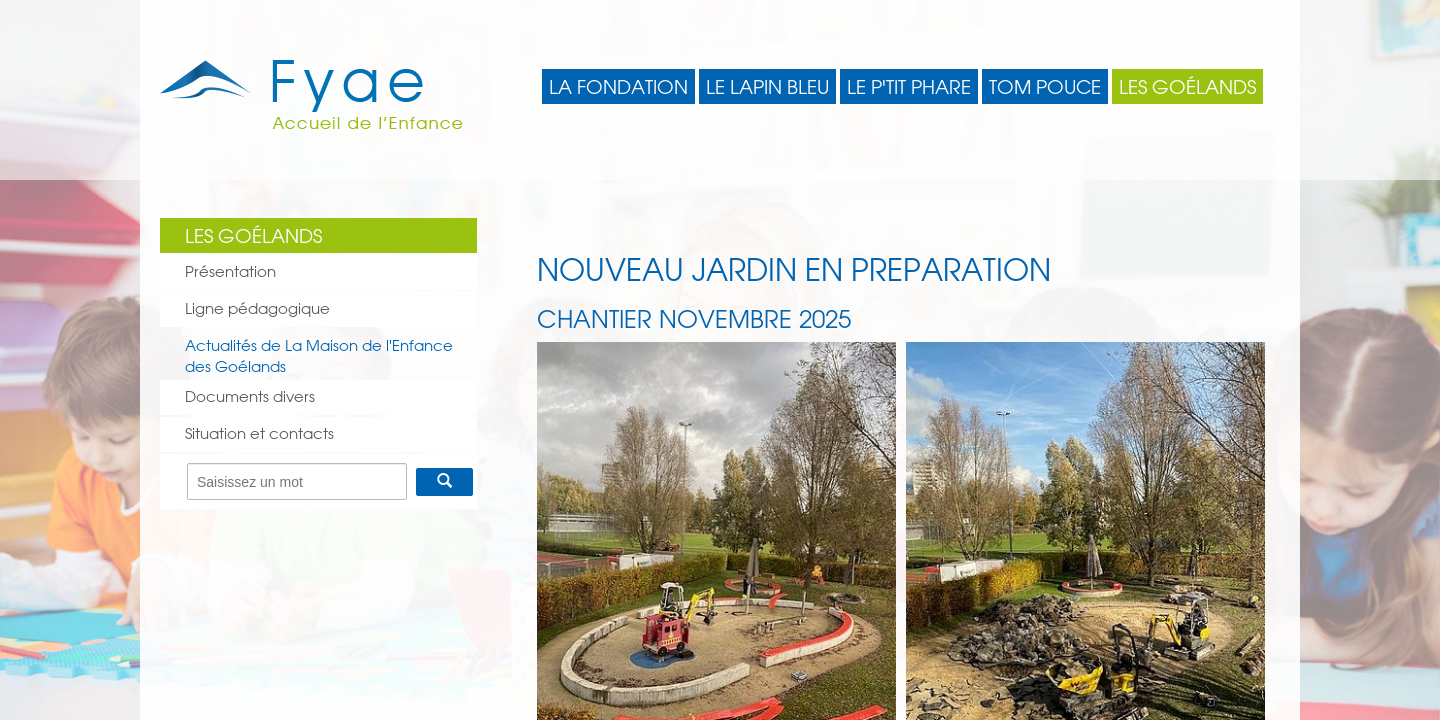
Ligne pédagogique (257, 308)
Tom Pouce (1045, 87)
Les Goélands (1187, 87)
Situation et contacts (259, 433)
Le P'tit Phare (909, 87)
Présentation (230, 271)
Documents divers (250, 396)
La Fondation (618, 87)
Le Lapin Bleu (767, 87)
